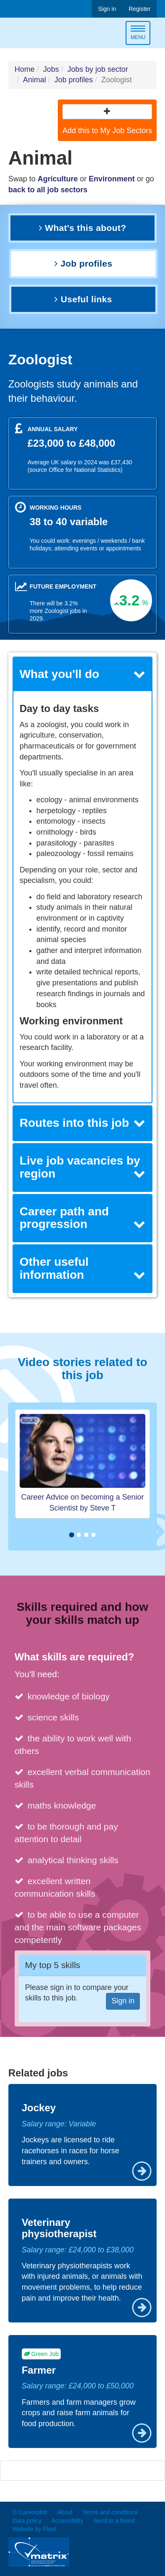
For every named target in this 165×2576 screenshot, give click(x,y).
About (64, 2512)
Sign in (107, 8)
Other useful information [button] (83, 1268)
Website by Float (34, 2529)
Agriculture (58, 179)
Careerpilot (43, 34)
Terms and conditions (110, 2512)
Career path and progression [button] (83, 1218)
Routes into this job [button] (83, 1122)
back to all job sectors (48, 190)
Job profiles (73, 80)
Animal (34, 80)
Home (25, 69)
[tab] (82, 674)
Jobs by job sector (97, 69)
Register (139, 8)
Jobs (51, 69)
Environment (112, 179)
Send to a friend (114, 2520)
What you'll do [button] (83, 674)
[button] (107, 111)
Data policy (27, 2520)
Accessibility (67, 2520)
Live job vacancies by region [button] (83, 1167)
